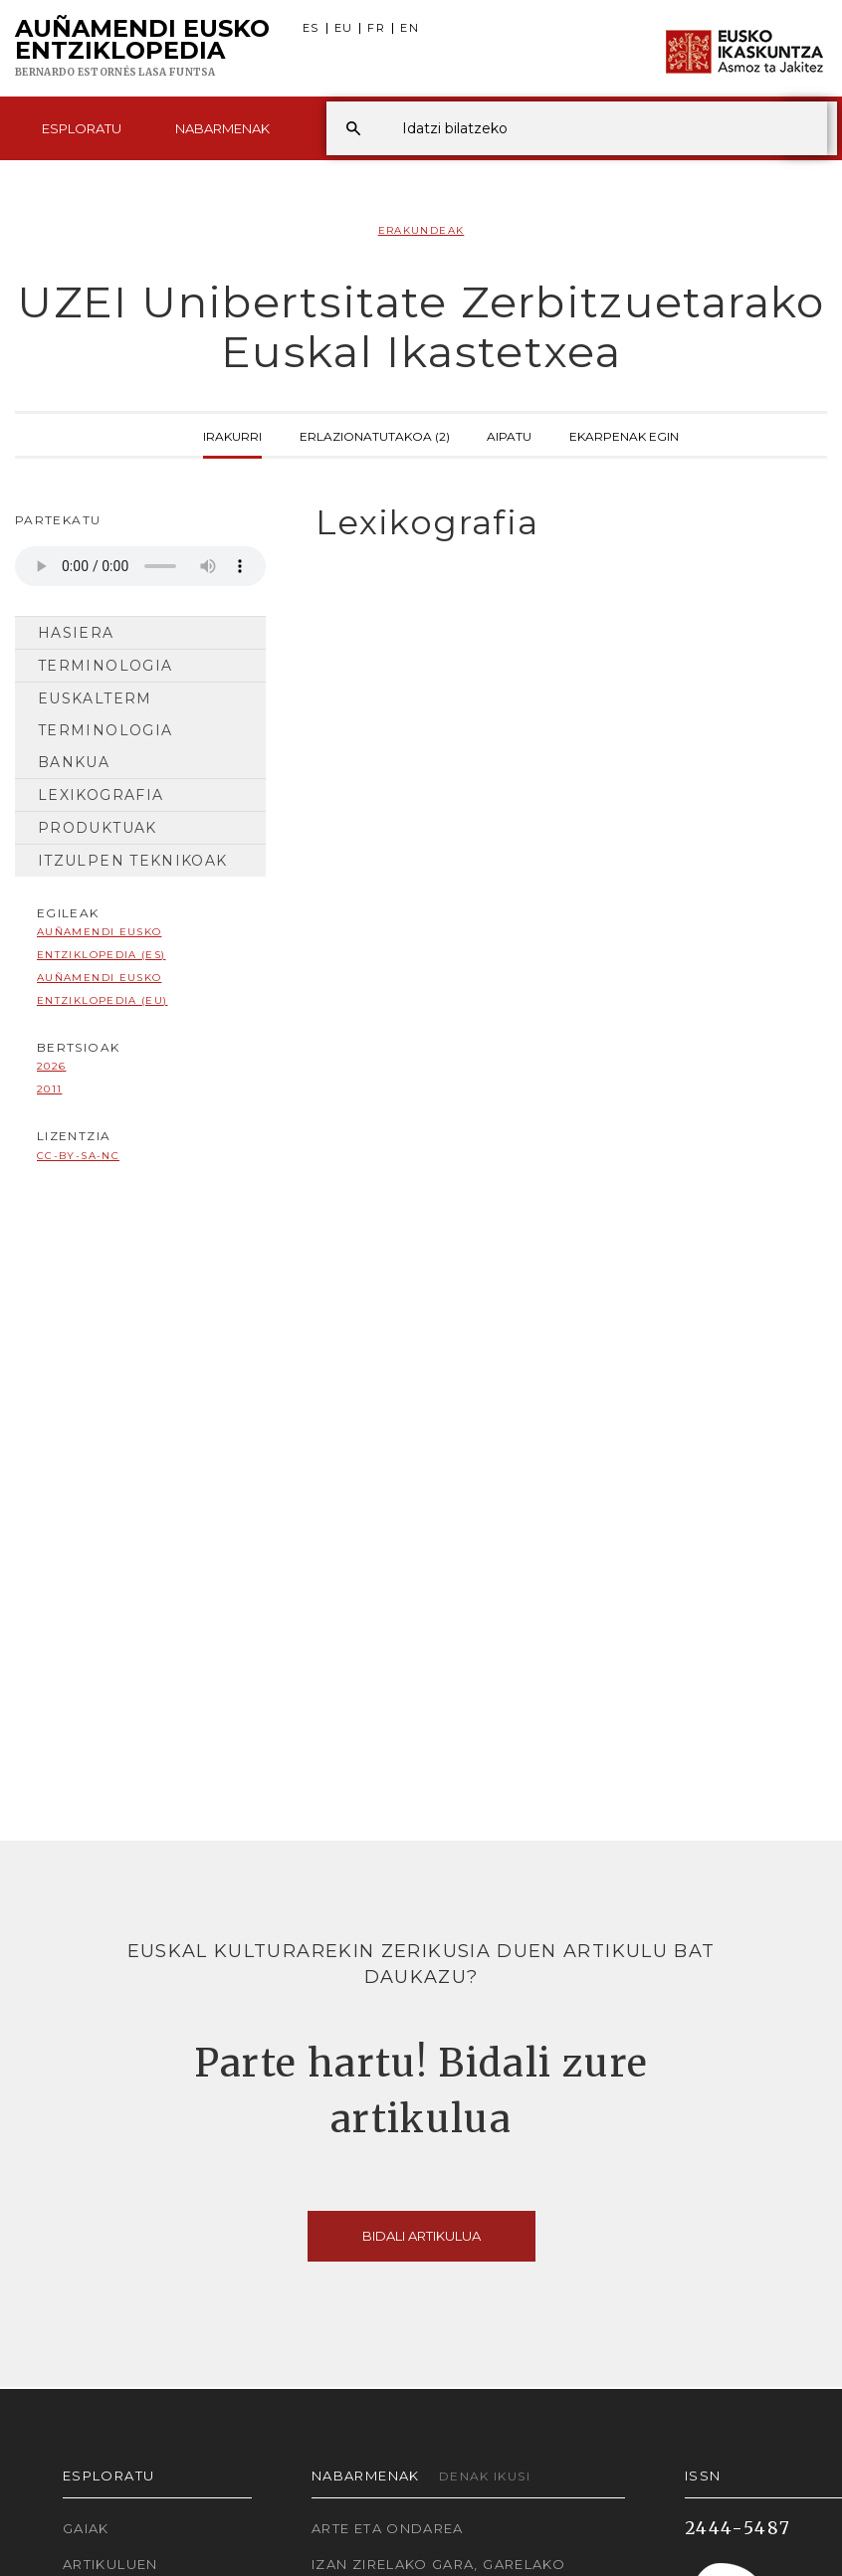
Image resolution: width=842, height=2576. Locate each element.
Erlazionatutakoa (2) (375, 435)
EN (409, 28)
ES (311, 28)
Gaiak (86, 2528)
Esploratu (81, 128)
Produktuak (97, 828)
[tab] (561, 522)
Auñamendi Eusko (142, 49)
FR (376, 28)
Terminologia (105, 666)
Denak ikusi (484, 2476)
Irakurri (232, 435)
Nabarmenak (222, 128)
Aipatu (509, 435)
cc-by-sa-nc (78, 1155)
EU (343, 28)
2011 (49, 1089)
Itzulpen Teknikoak (132, 861)
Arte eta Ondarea (388, 2528)
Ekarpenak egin (624, 435)
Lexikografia (100, 795)
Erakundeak (421, 230)
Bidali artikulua (421, 2236)
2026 (51, 1066)
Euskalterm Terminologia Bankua (105, 730)
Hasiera (76, 633)
